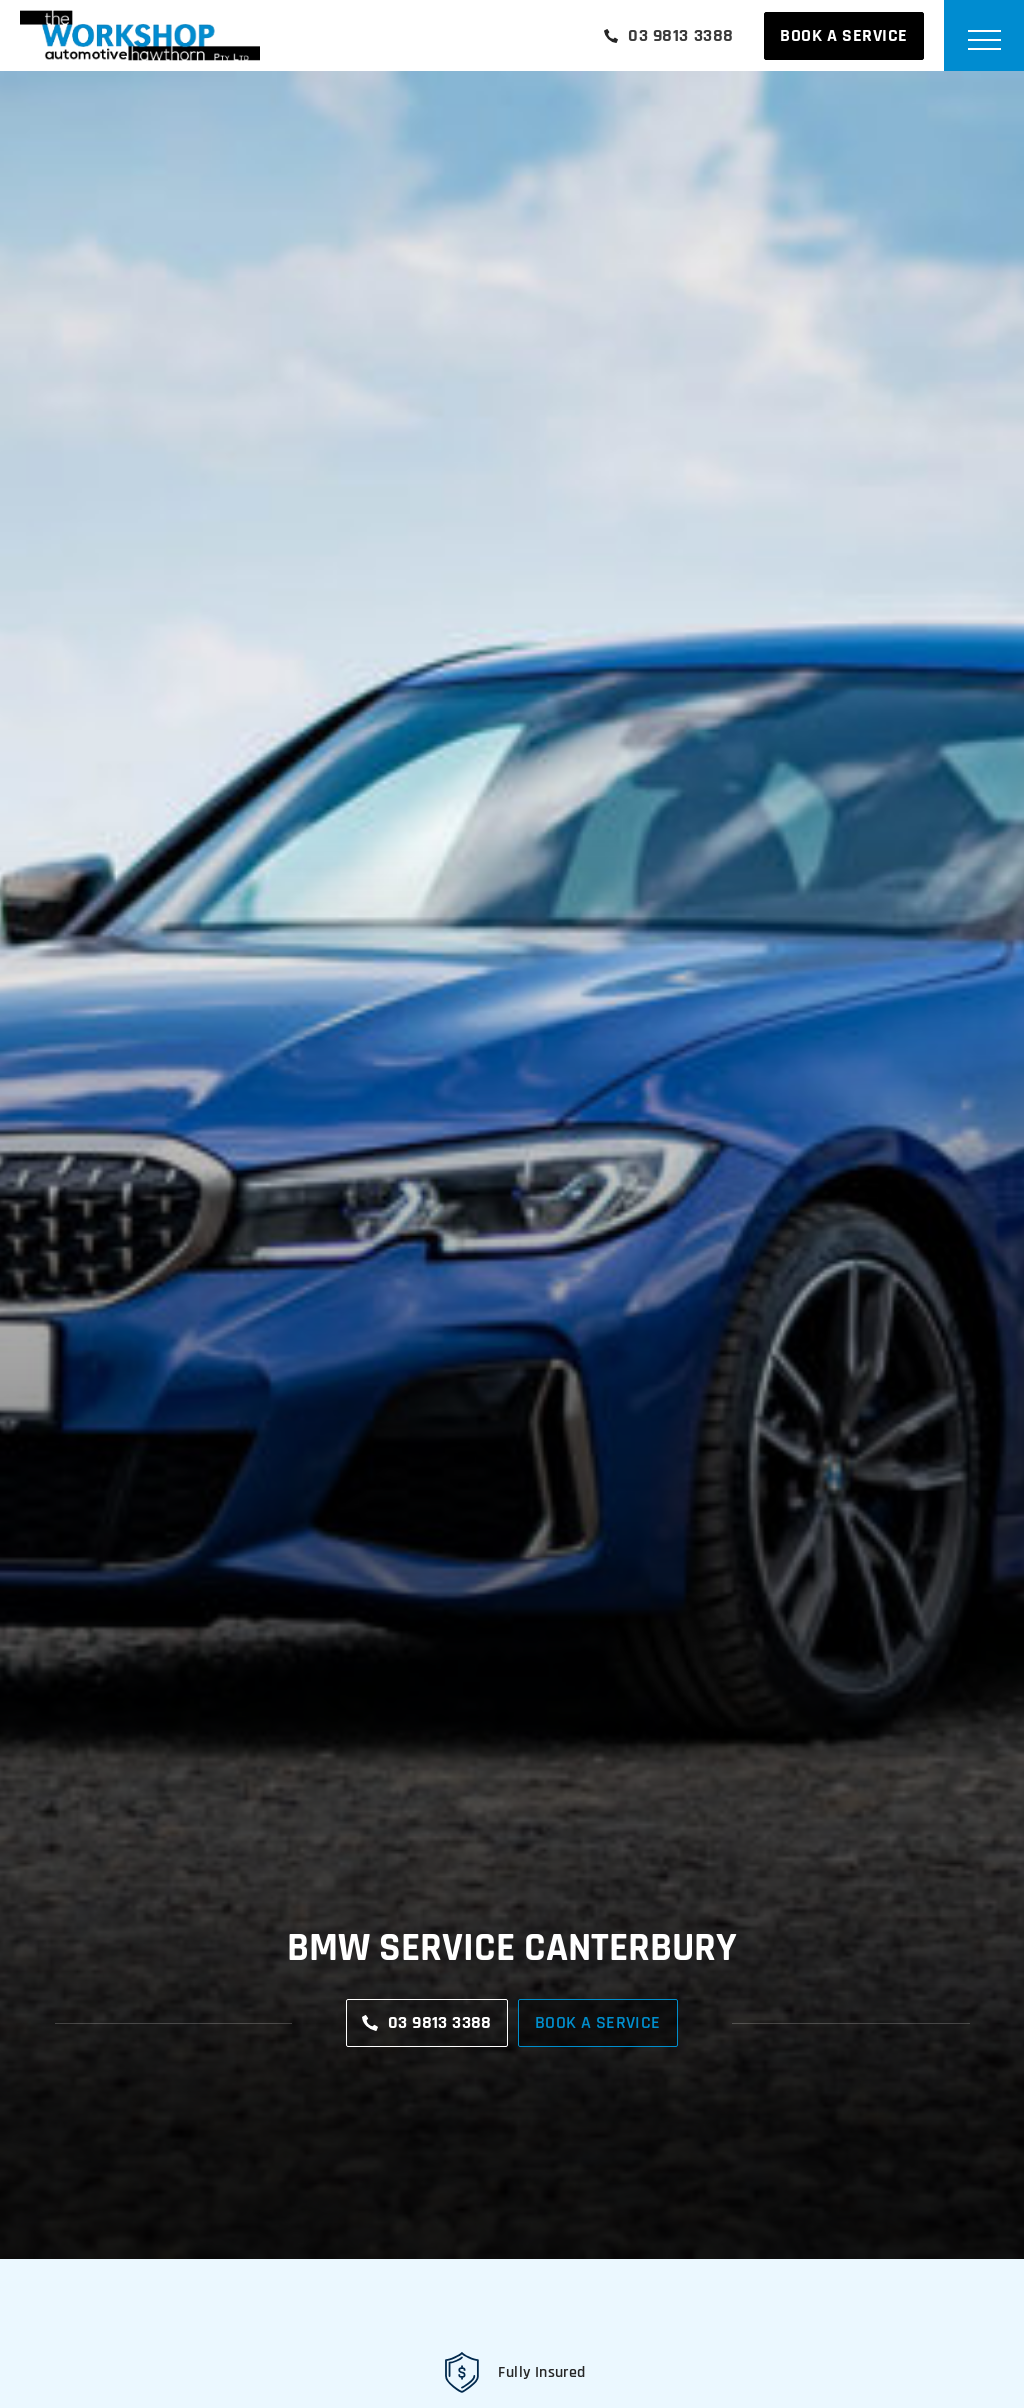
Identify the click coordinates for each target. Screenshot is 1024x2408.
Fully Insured (541, 2372)
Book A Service (844, 35)
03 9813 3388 (669, 35)
